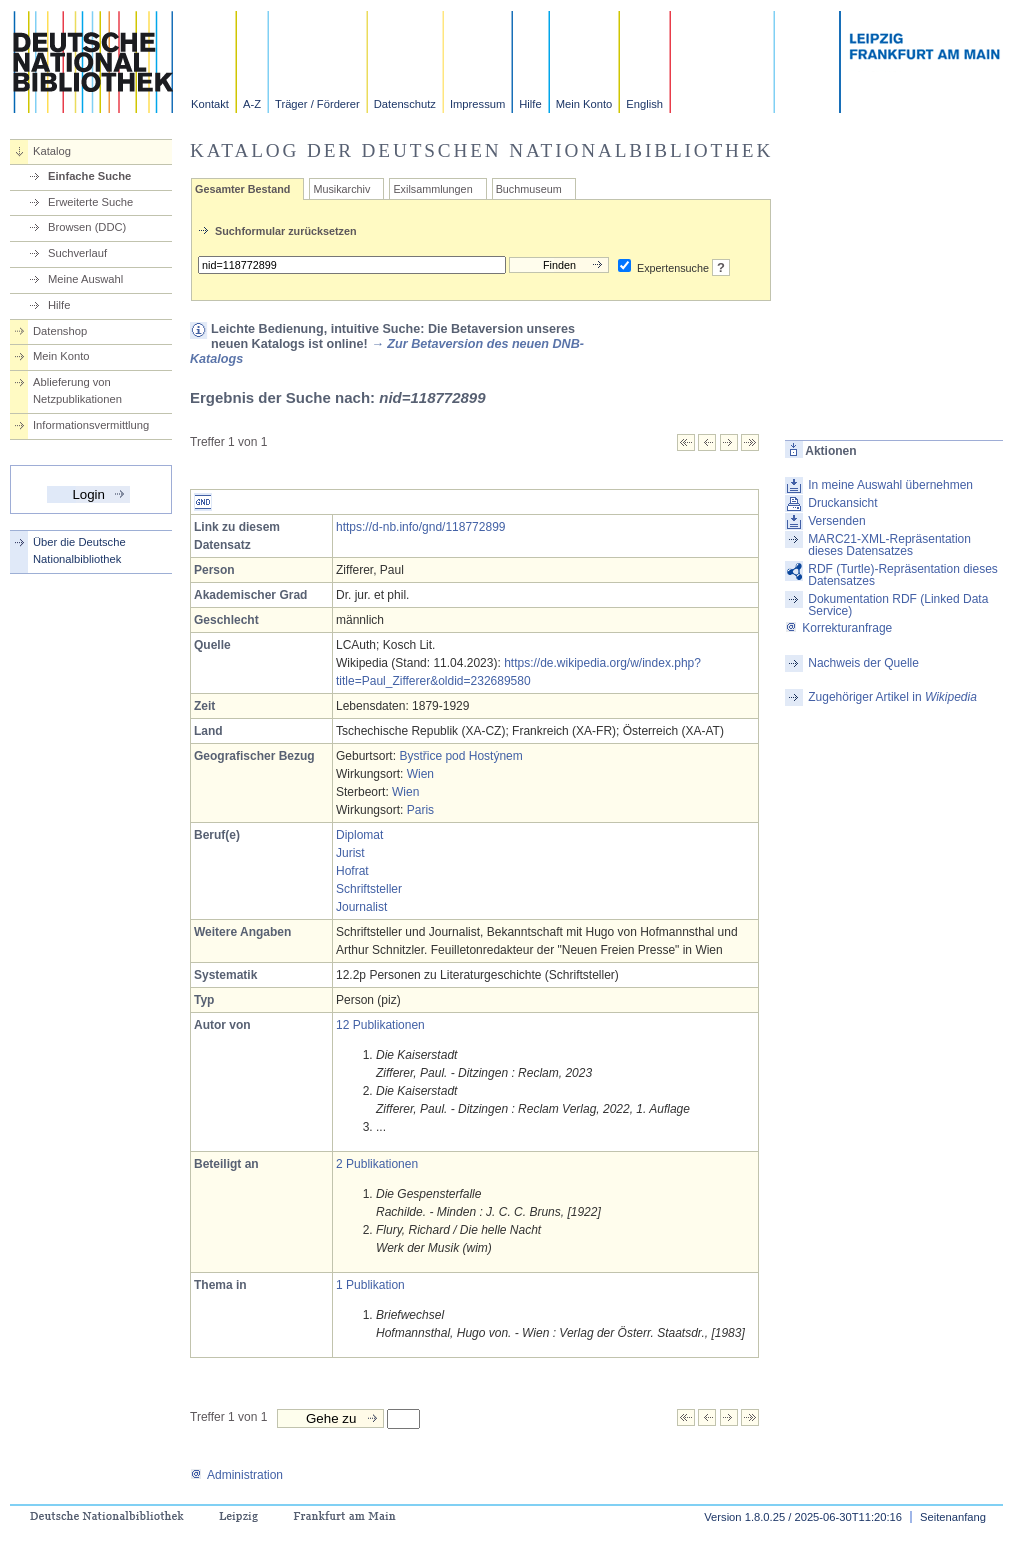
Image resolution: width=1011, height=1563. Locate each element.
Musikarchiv (341, 189)
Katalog (52, 151)
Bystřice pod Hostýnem (460, 756)
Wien (420, 774)
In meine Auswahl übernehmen (890, 485)
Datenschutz (405, 104)
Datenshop (60, 331)
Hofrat (352, 871)
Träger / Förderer (317, 104)
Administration (236, 1475)
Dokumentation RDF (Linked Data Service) (898, 605)
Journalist (361, 907)
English (644, 104)
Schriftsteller (369, 889)
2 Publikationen (377, 1164)
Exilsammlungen (432, 189)
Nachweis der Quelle (863, 663)
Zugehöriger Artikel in (892, 697)
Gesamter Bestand (242, 189)
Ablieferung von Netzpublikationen (77, 390)
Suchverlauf (77, 253)
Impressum (477, 104)
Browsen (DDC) (87, 227)
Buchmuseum (529, 189)
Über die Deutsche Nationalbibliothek (79, 550)
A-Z (252, 104)
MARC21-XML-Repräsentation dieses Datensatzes (889, 545)
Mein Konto (584, 104)
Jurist (350, 853)
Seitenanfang (953, 1517)
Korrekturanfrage (838, 628)
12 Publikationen (380, 1025)
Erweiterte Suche (90, 202)
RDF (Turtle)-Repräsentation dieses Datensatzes (903, 575)
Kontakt (210, 104)
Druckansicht (842, 503)
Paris (420, 810)
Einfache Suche (89, 176)
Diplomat (359, 835)
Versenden (836, 521)
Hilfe (530, 104)
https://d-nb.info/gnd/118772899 (420, 527)
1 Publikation (370, 1285)
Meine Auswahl (85, 279)
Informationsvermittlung (91, 425)
